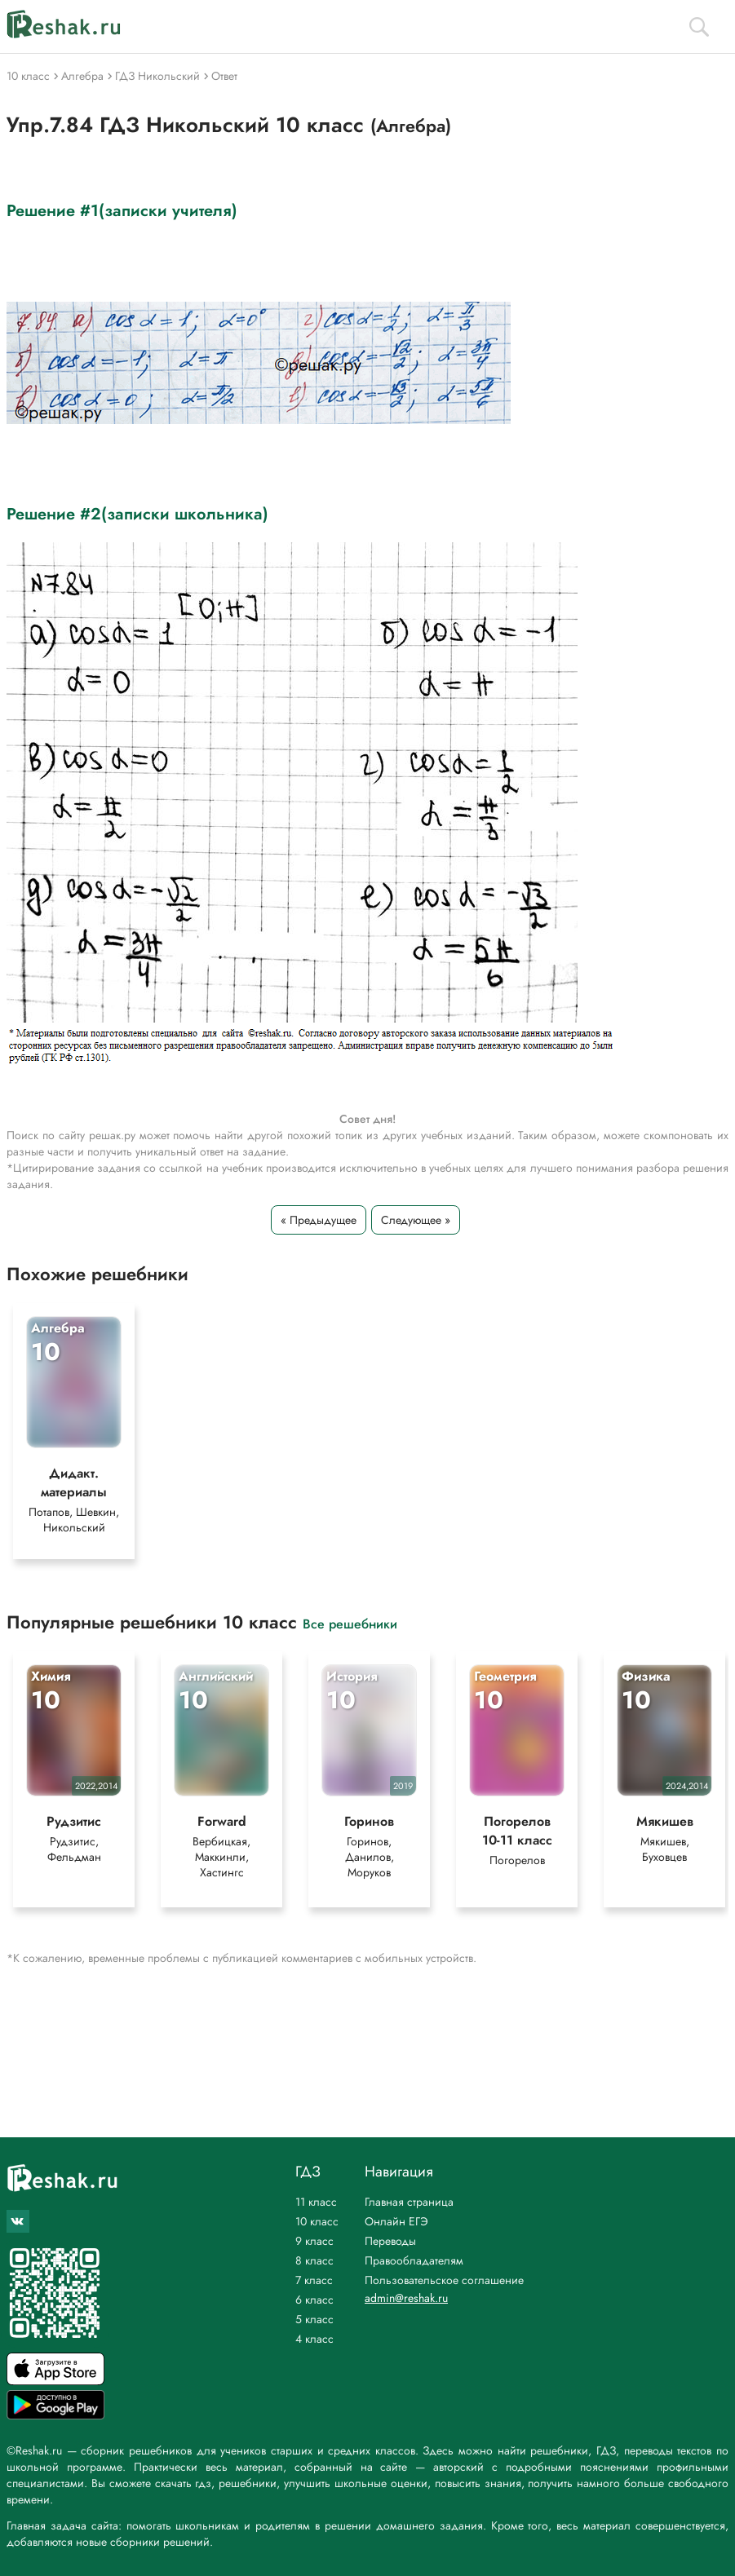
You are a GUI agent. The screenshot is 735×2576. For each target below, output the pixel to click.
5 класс (314, 2319)
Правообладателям (414, 2260)
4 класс (314, 2339)
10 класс (317, 2221)
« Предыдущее (318, 1220)
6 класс (314, 2299)
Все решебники (350, 1623)
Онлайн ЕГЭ (396, 2221)
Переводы (390, 2241)
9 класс (314, 2241)
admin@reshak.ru (406, 2298)
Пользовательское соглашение (444, 2280)
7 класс (314, 2280)
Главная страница (409, 2202)
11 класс (316, 2202)
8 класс (314, 2260)
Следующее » (415, 1220)
